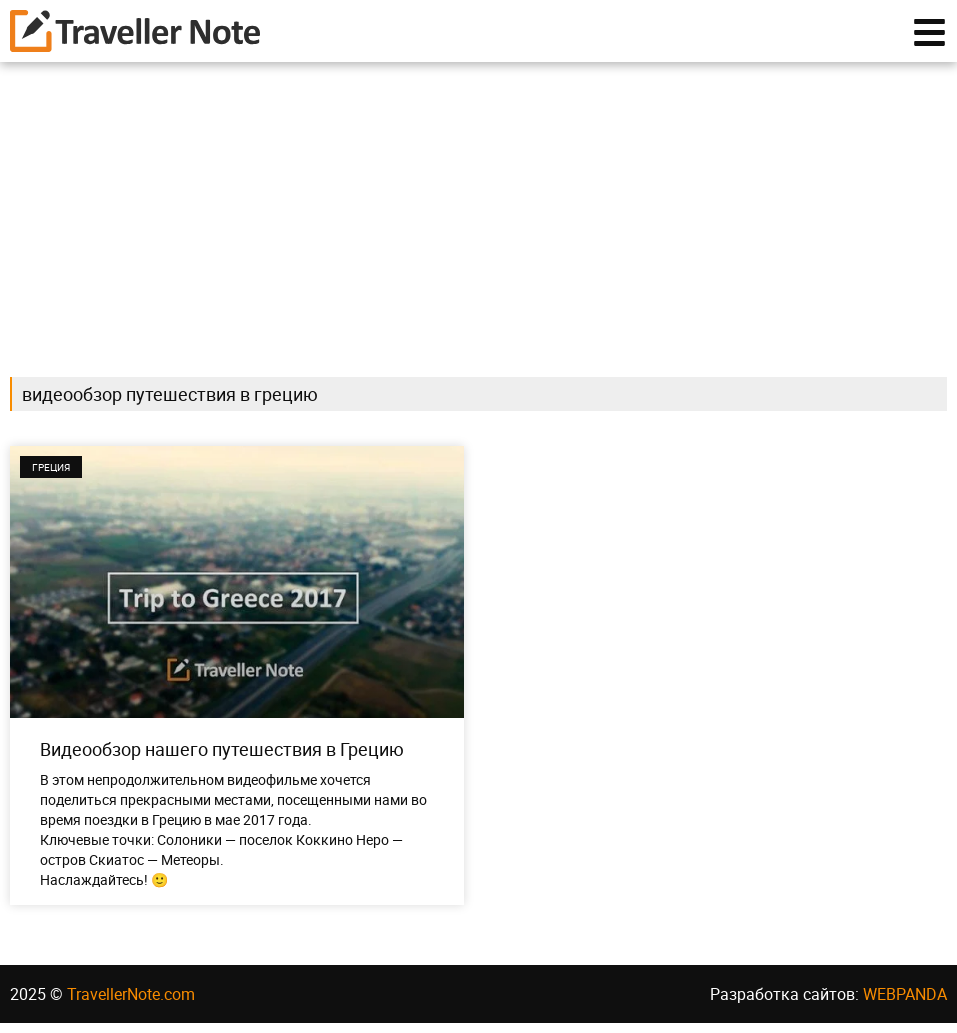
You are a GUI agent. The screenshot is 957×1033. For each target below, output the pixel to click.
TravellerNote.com (131, 1004)
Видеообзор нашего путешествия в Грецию (222, 759)
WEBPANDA (905, 1004)
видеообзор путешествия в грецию (170, 404)
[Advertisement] (478, 212)
